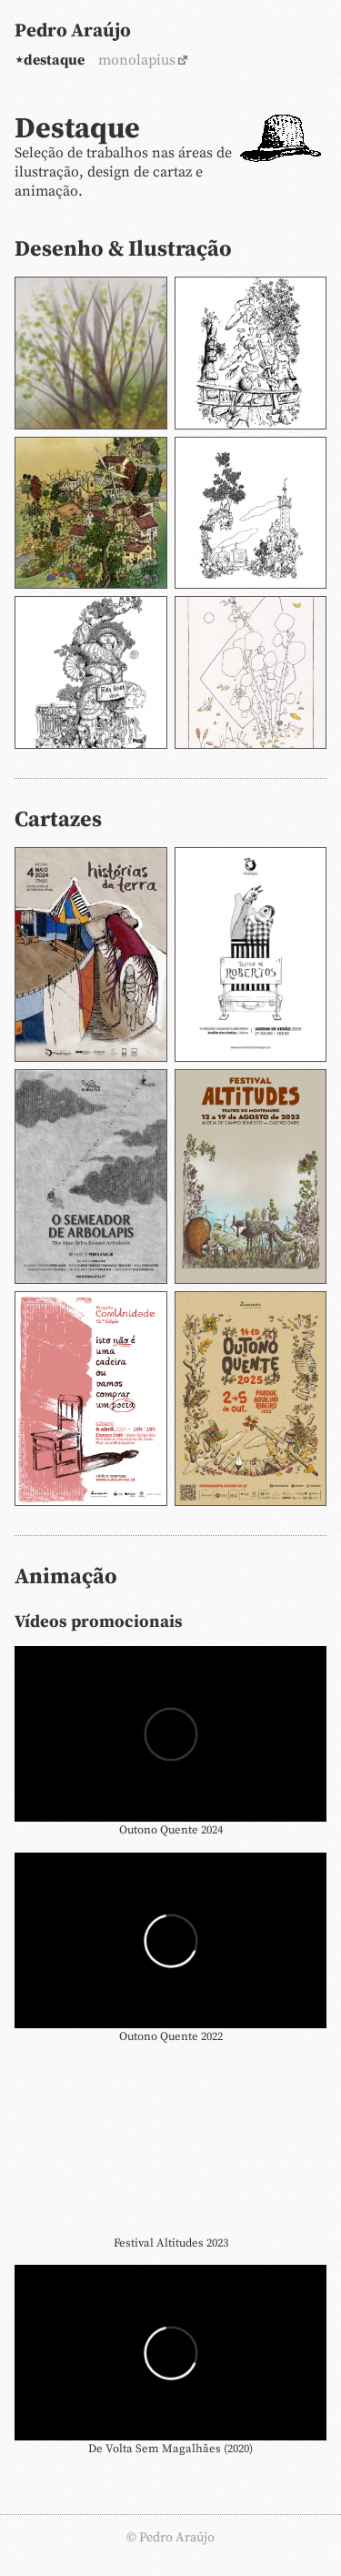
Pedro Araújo (73, 31)
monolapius (137, 60)
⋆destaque (50, 60)
